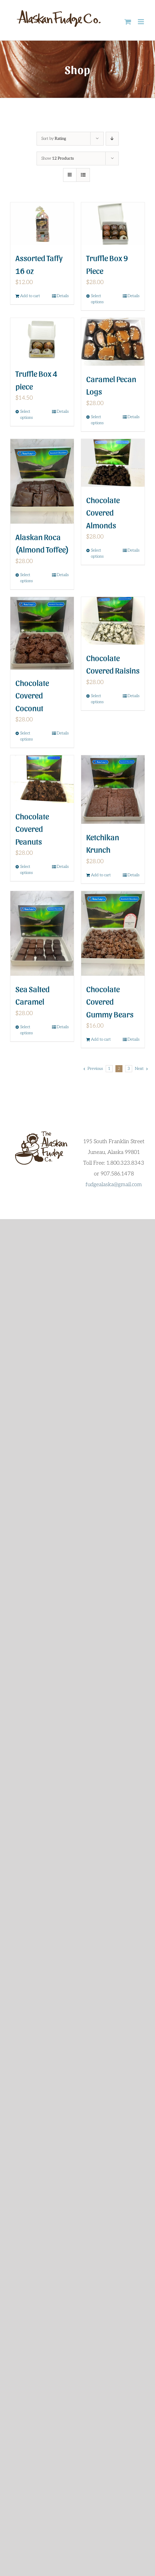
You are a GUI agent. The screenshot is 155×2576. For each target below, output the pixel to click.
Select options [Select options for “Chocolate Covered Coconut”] (26, 736)
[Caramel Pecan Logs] (113, 342)
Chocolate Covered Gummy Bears (110, 1001)
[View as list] (83, 175)
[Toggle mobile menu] (141, 21)
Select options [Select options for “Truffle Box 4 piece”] (26, 414)
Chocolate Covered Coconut (32, 695)
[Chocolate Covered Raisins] (113, 621)
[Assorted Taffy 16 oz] (42, 223)
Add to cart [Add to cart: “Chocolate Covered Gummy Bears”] (101, 1039)
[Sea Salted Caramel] (42, 933)
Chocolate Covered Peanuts (32, 828)
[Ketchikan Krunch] (113, 789)
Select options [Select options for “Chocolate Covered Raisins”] (97, 699)
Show (57, 158)
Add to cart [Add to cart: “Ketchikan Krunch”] (101, 875)
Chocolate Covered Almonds (103, 512)
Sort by (53, 138)
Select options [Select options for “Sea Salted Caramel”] (26, 1030)
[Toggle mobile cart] (127, 21)
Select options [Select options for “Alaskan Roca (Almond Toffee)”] (26, 577)
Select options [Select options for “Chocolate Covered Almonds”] (97, 553)
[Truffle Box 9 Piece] (113, 223)
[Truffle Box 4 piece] (42, 339)
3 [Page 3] (128, 1068)
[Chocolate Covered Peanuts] (42, 779)
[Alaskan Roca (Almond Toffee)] (42, 481)
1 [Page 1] (109, 1068)
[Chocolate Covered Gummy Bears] (113, 933)
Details (63, 295)
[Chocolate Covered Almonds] (113, 463)
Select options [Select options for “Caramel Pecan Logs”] (97, 420)
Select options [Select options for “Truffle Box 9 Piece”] (97, 299)
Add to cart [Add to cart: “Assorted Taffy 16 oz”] (30, 295)
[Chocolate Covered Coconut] (42, 633)
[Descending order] (112, 139)
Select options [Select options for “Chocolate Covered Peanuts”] (26, 869)
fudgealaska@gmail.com (114, 1184)
